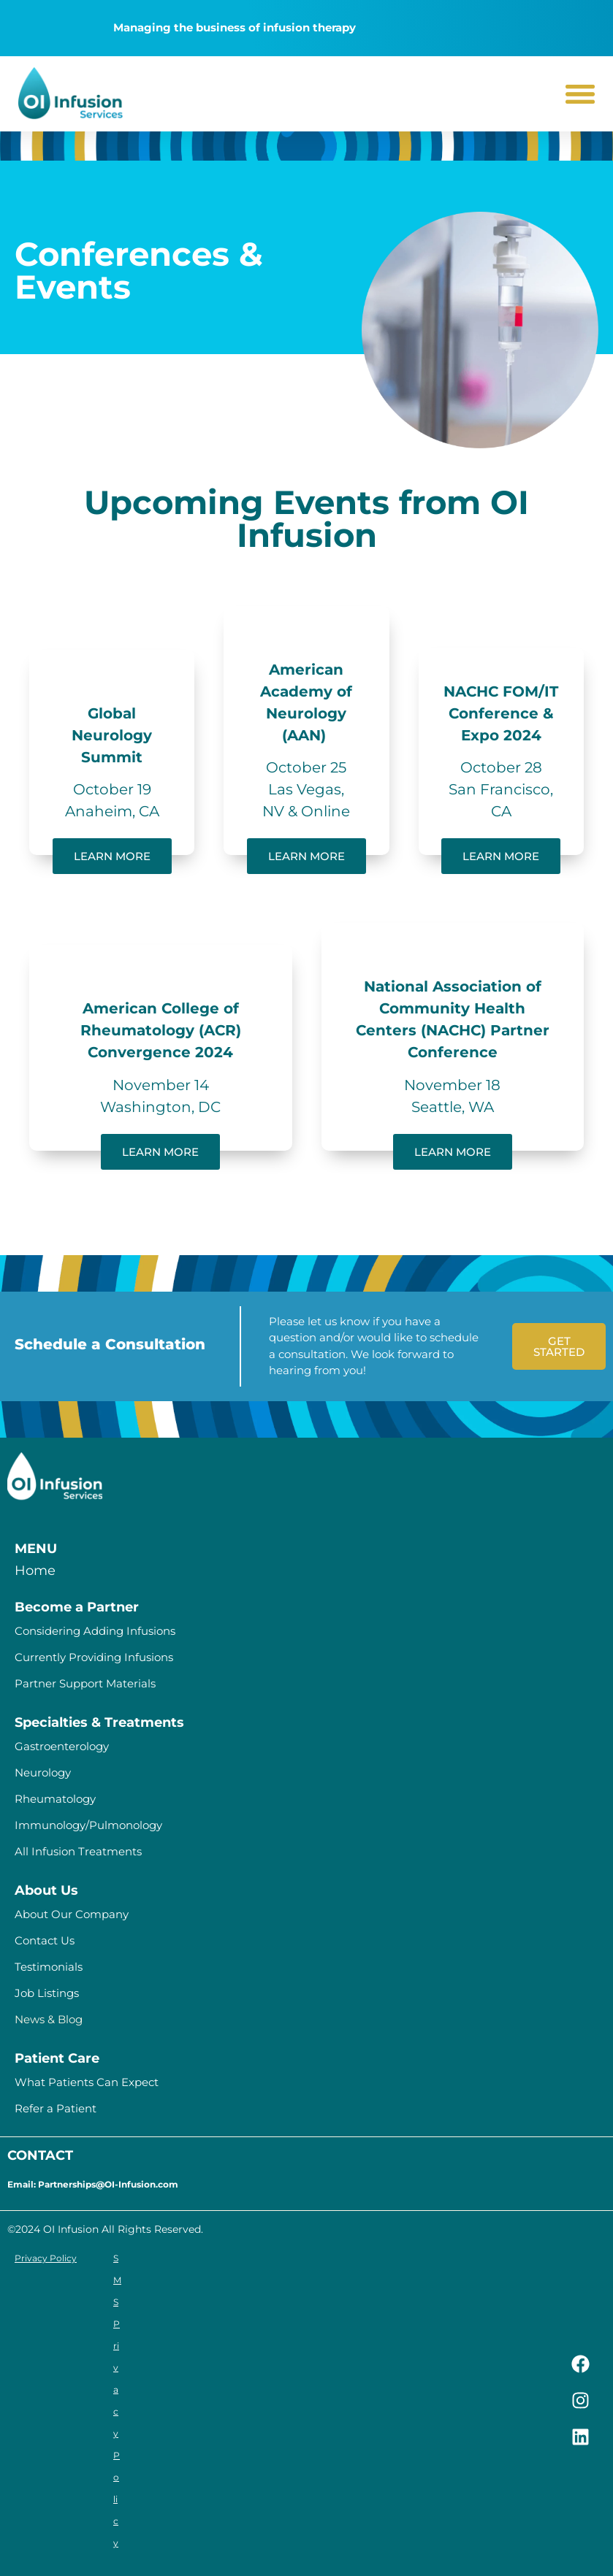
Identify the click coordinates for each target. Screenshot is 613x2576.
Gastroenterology (62, 1746)
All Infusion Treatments (78, 1851)
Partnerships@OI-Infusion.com (108, 2184)
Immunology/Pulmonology (88, 1825)
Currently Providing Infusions (94, 1657)
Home (35, 1571)
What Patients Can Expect (87, 2082)
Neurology (43, 1772)
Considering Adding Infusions (95, 1631)
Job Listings (47, 1993)
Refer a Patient (55, 2108)
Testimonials (49, 1967)
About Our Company (72, 1914)
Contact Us (45, 1940)
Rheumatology (55, 1799)
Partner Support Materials (85, 1683)
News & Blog (49, 2019)
